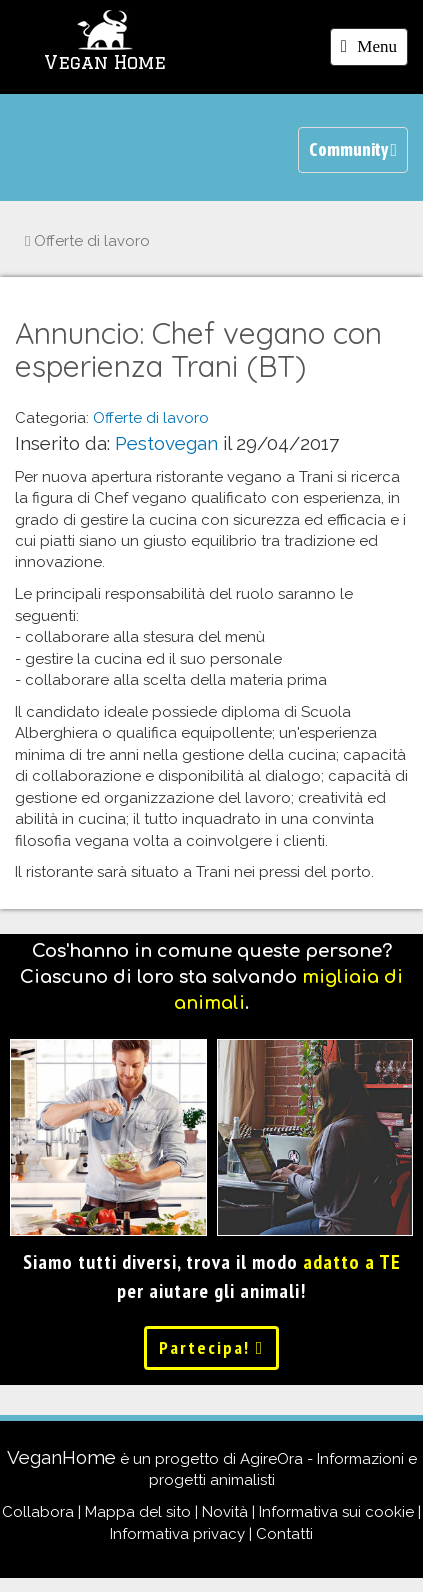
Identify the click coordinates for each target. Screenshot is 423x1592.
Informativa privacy (177, 1534)
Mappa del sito (138, 1512)
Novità (225, 1512)
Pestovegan (166, 443)
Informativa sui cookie (336, 1512)
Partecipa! (212, 1347)
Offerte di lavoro (87, 241)
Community (353, 149)
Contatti (284, 1534)
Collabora (38, 1512)
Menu (374, 50)
